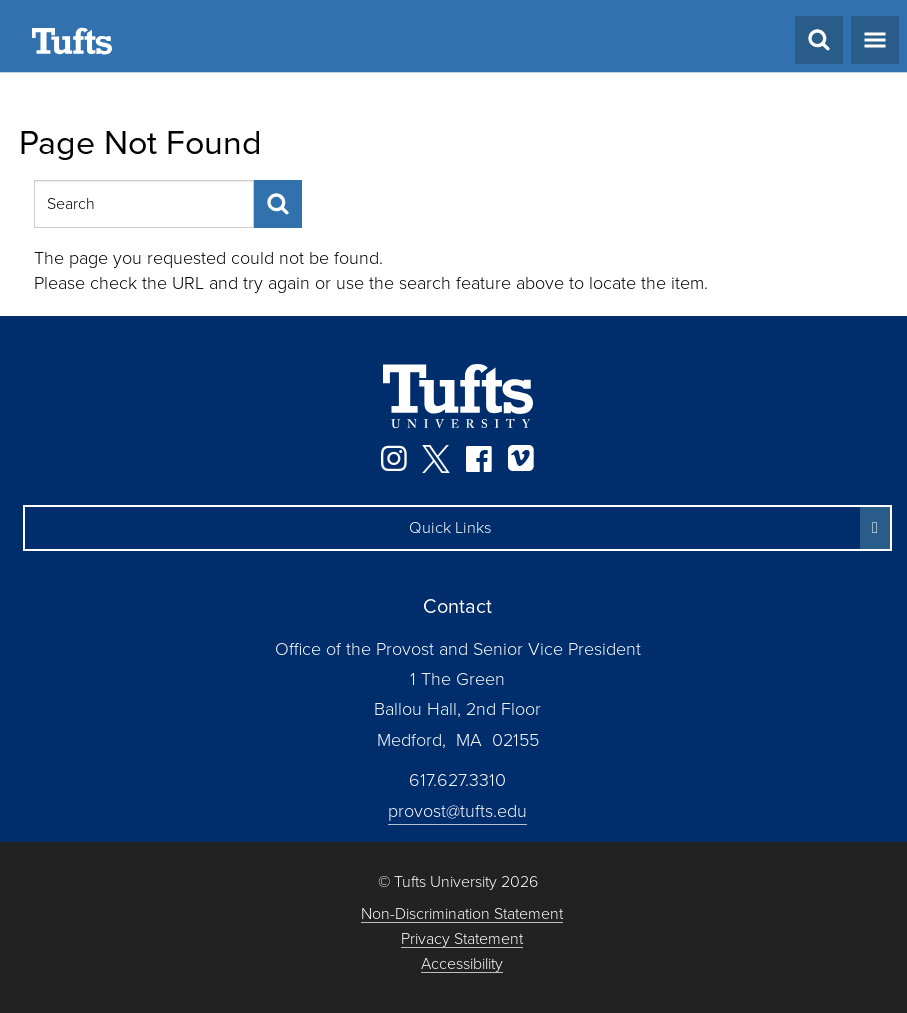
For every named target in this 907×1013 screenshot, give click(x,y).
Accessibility (462, 964)
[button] (457, 528)
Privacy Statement (462, 939)
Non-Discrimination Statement (462, 914)
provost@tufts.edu (457, 811)
